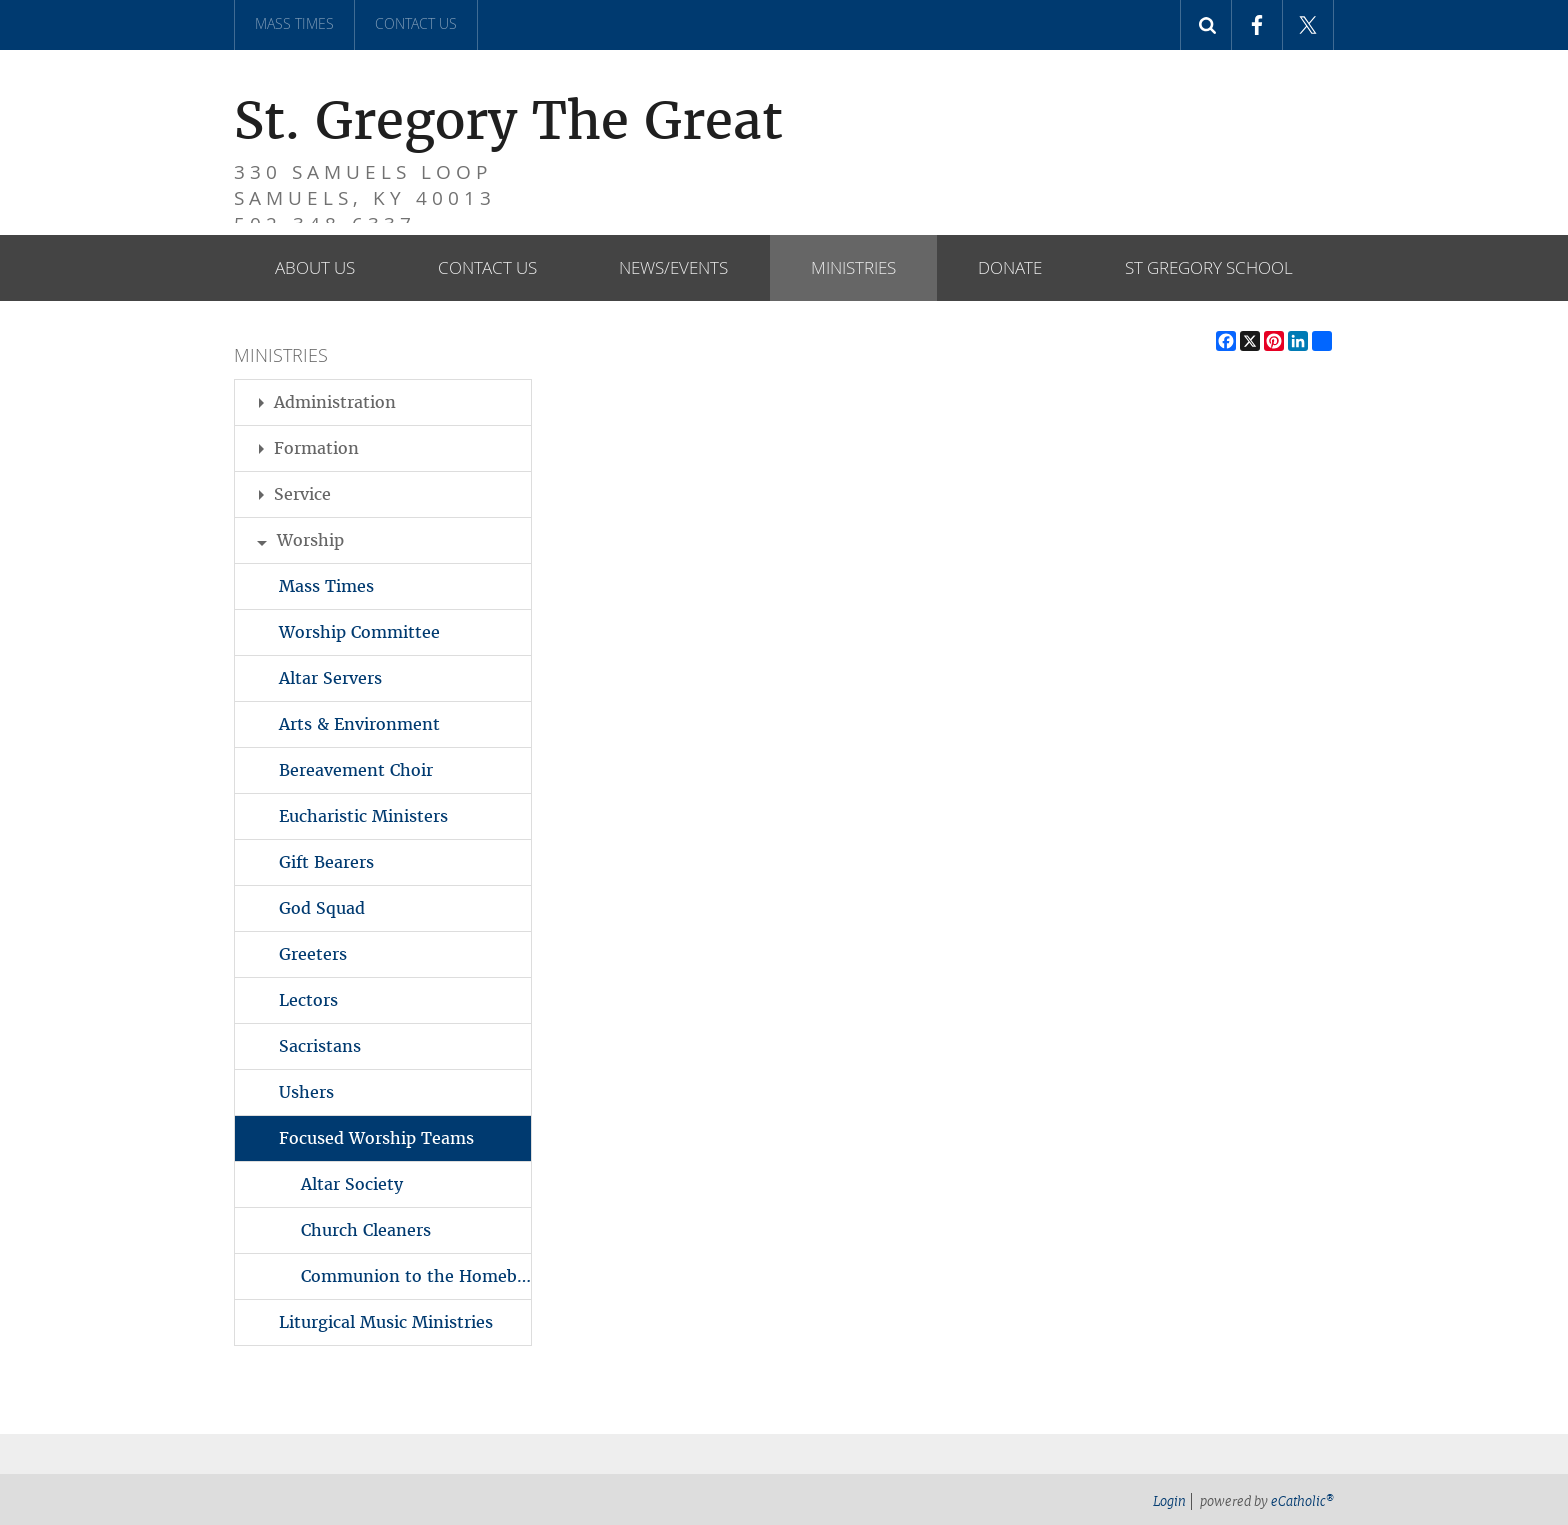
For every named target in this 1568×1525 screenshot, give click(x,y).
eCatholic (1302, 1501)
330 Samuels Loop (333, 165)
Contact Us (416, 23)
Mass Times (294, 23)
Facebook (1257, 25)
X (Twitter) (1308, 25)
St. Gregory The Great (329, 100)
